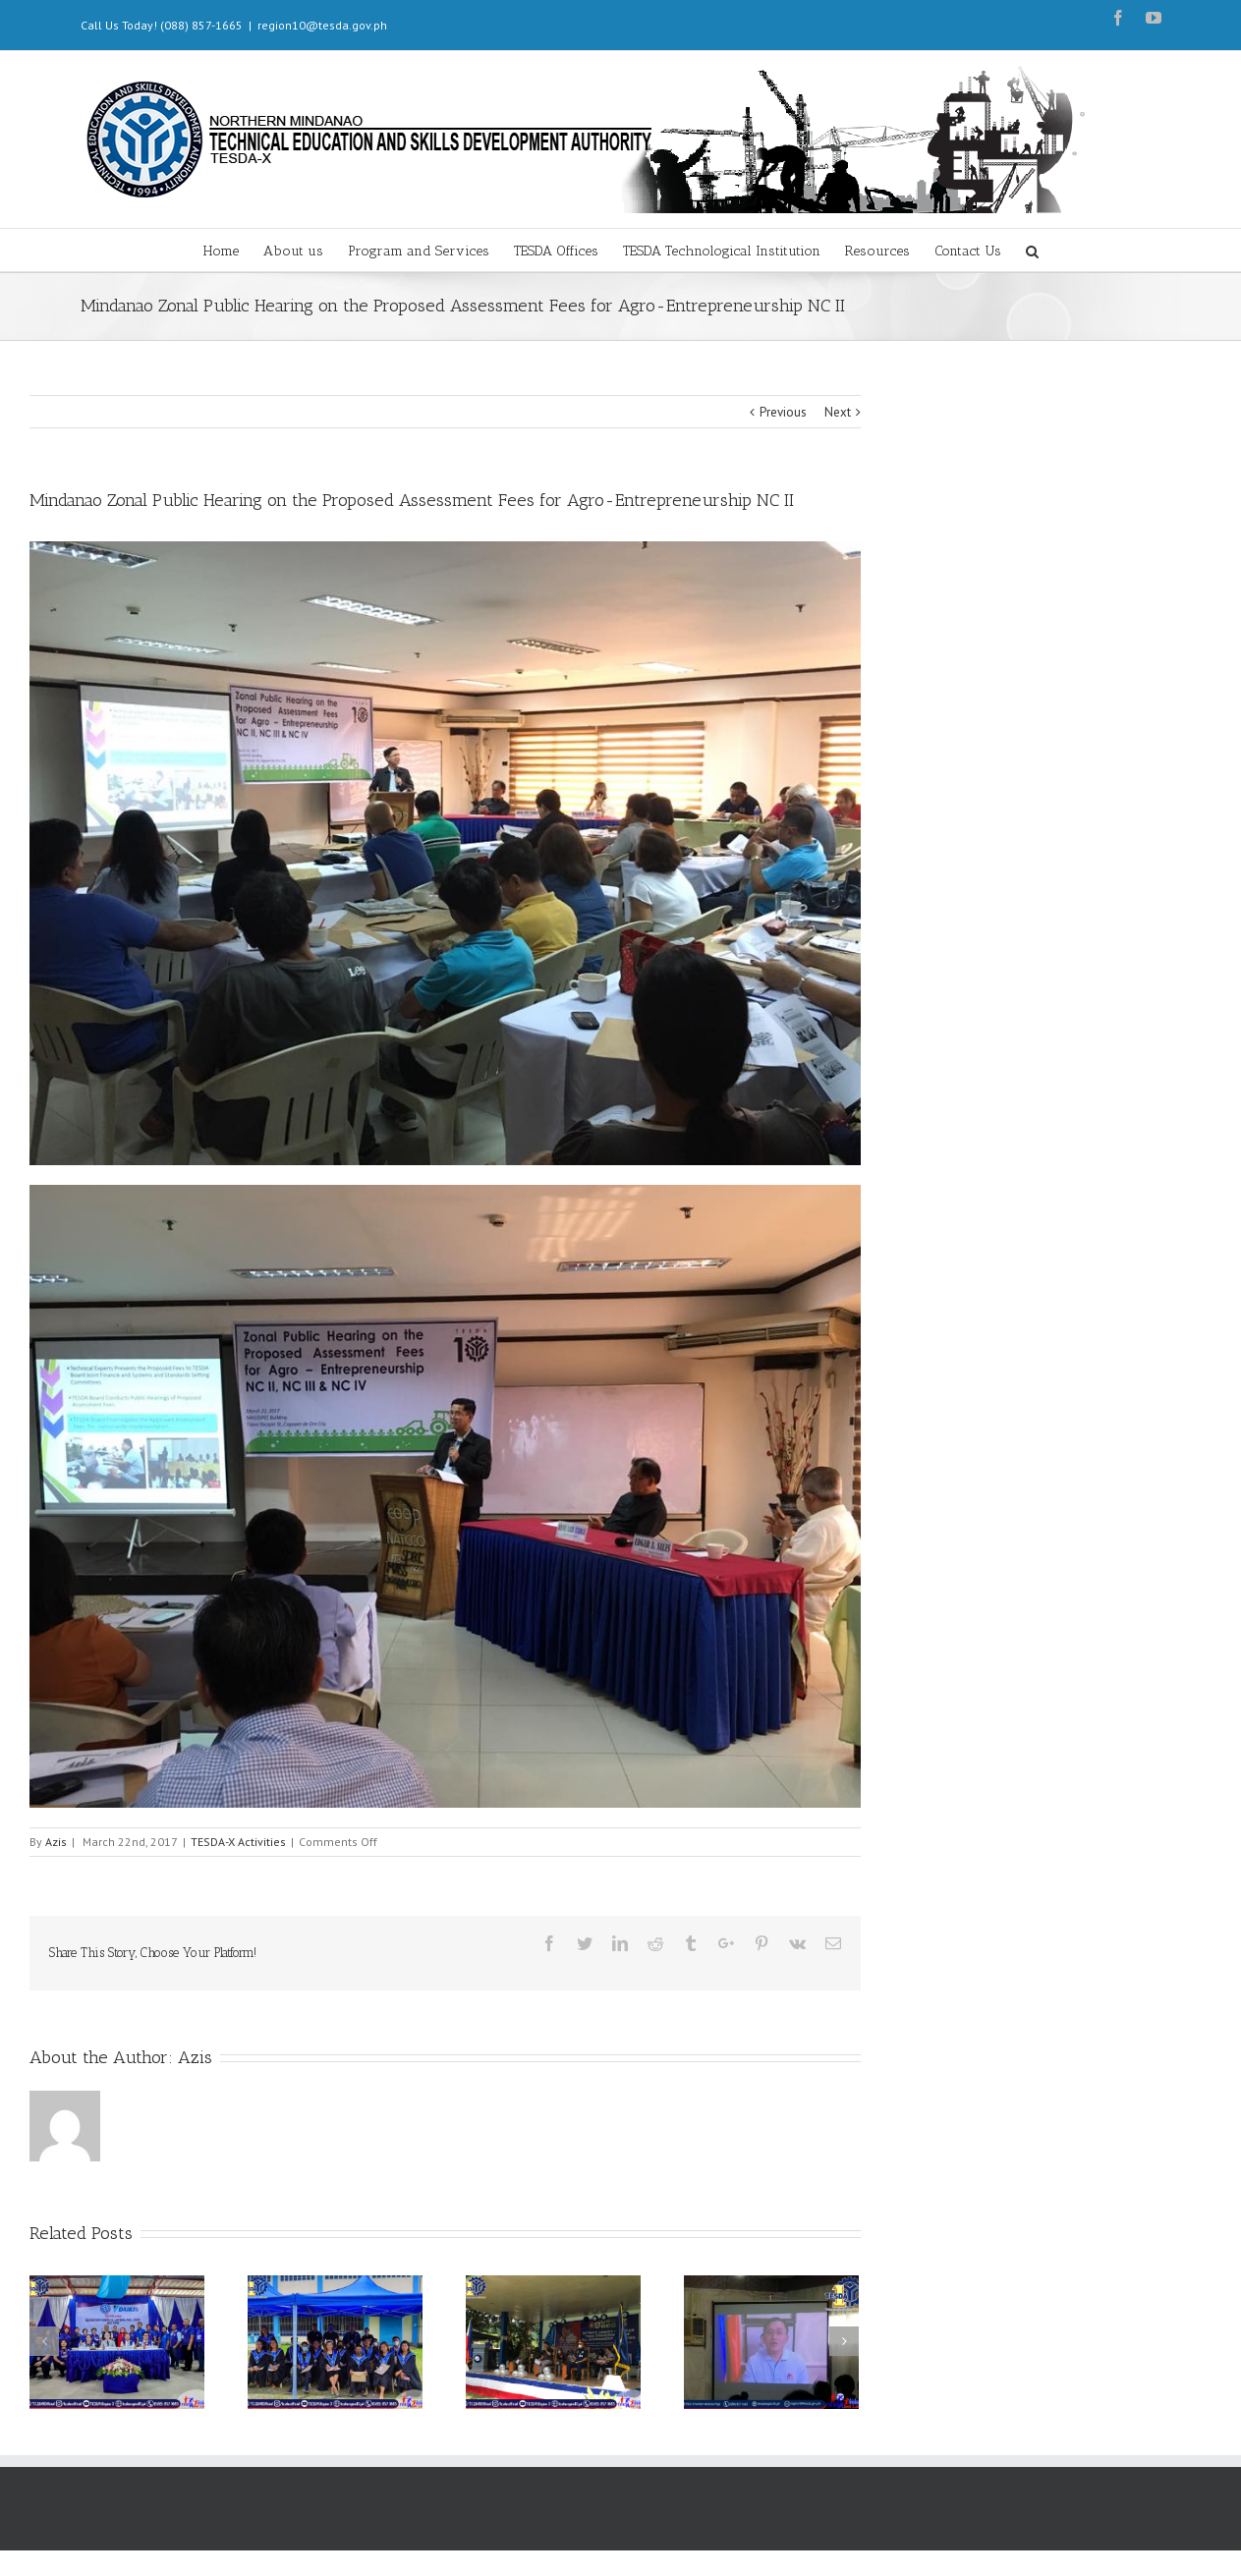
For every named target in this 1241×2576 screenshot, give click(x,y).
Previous (783, 412)
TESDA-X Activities (238, 1841)
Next (837, 412)
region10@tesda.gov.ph (322, 25)
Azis (56, 1841)
